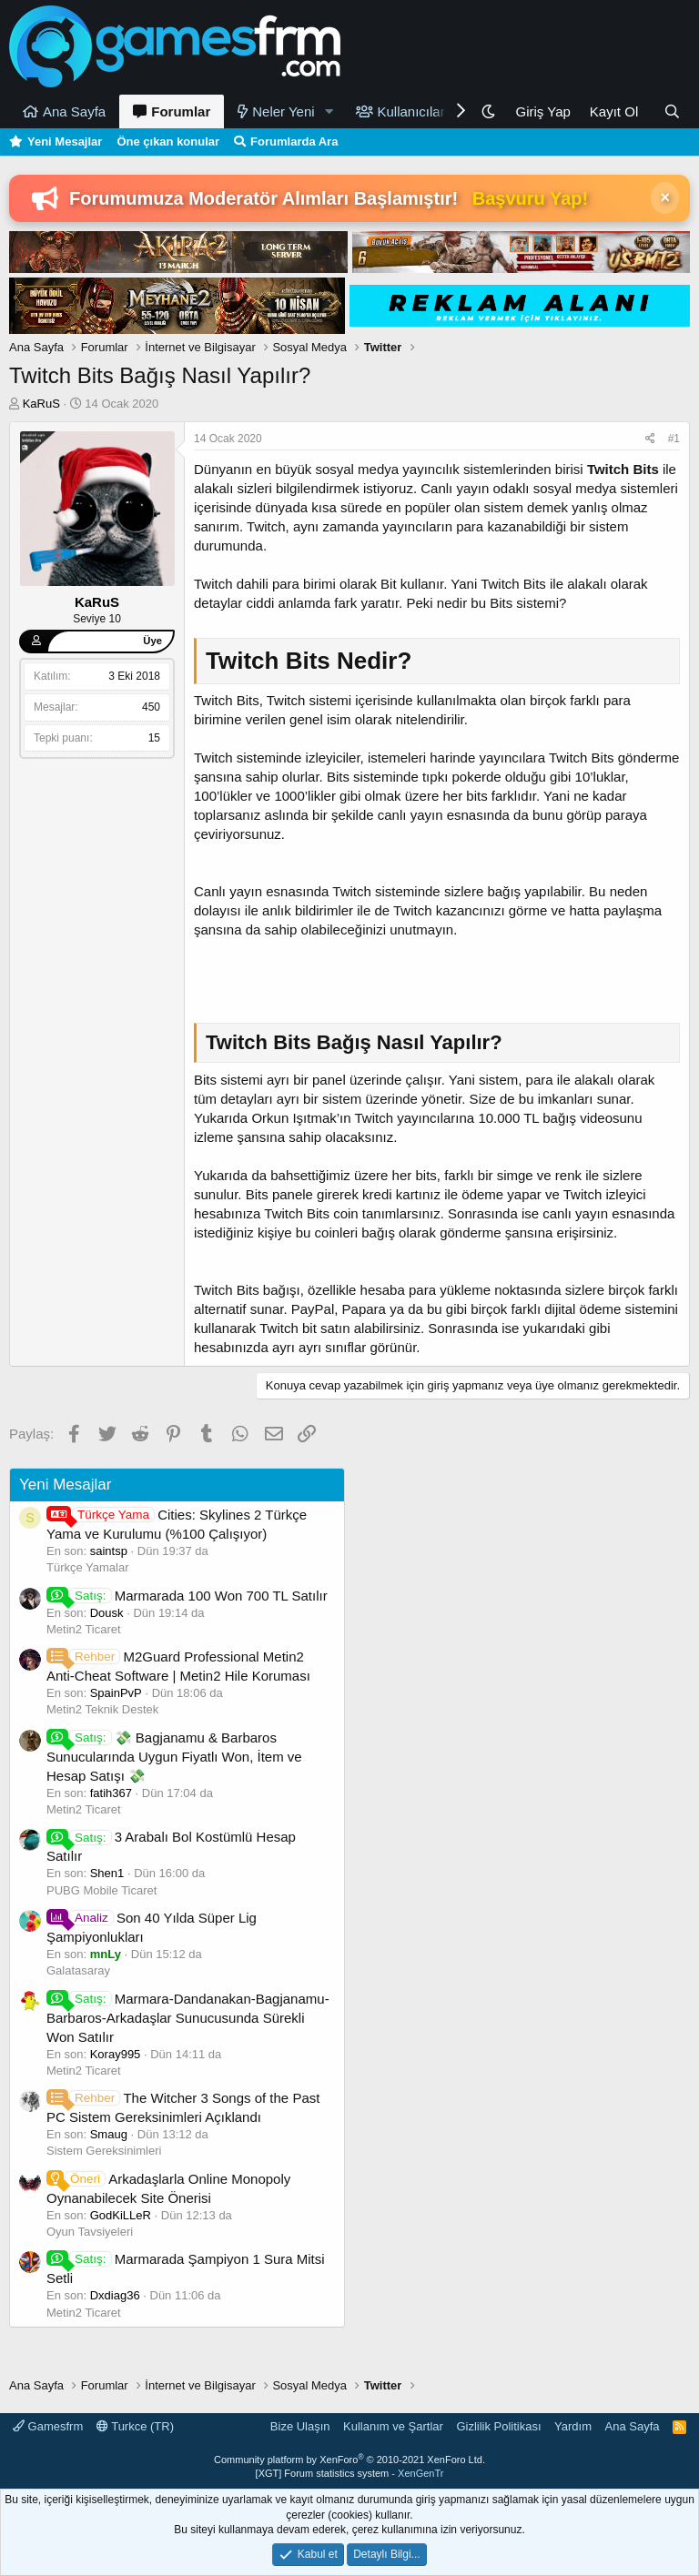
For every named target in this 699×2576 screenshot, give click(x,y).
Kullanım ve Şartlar (393, 2426)
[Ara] (672, 111)
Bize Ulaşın (300, 2426)
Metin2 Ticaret (83, 1629)
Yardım (573, 2426)
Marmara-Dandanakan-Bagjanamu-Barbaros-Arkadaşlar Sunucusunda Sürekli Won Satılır (187, 2018)
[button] (329, 111)
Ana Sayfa (74, 111)
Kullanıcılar (411, 111)
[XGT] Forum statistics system (350, 2473)
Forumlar (180, 111)
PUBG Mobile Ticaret (101, 1890)
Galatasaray (78, 1970)
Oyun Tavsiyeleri (89, 2231)
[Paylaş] (650, 439)
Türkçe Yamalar (87, 1567)
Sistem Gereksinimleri (103, 2150)
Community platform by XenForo (349, 2459)
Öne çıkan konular (167, 141)
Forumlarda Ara (294, 141)
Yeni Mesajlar (64, 141)
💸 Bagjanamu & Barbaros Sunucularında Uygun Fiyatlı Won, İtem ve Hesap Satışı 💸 (174, 1756)
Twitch (608, 469)
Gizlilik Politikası (498, 2426)
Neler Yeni (283, 111)
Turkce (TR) (135, 2426)
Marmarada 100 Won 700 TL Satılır (187, 1595)
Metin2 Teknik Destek (102, 1709)
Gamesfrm (48, 2426)
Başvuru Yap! (530, 198)
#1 (674, 438)
